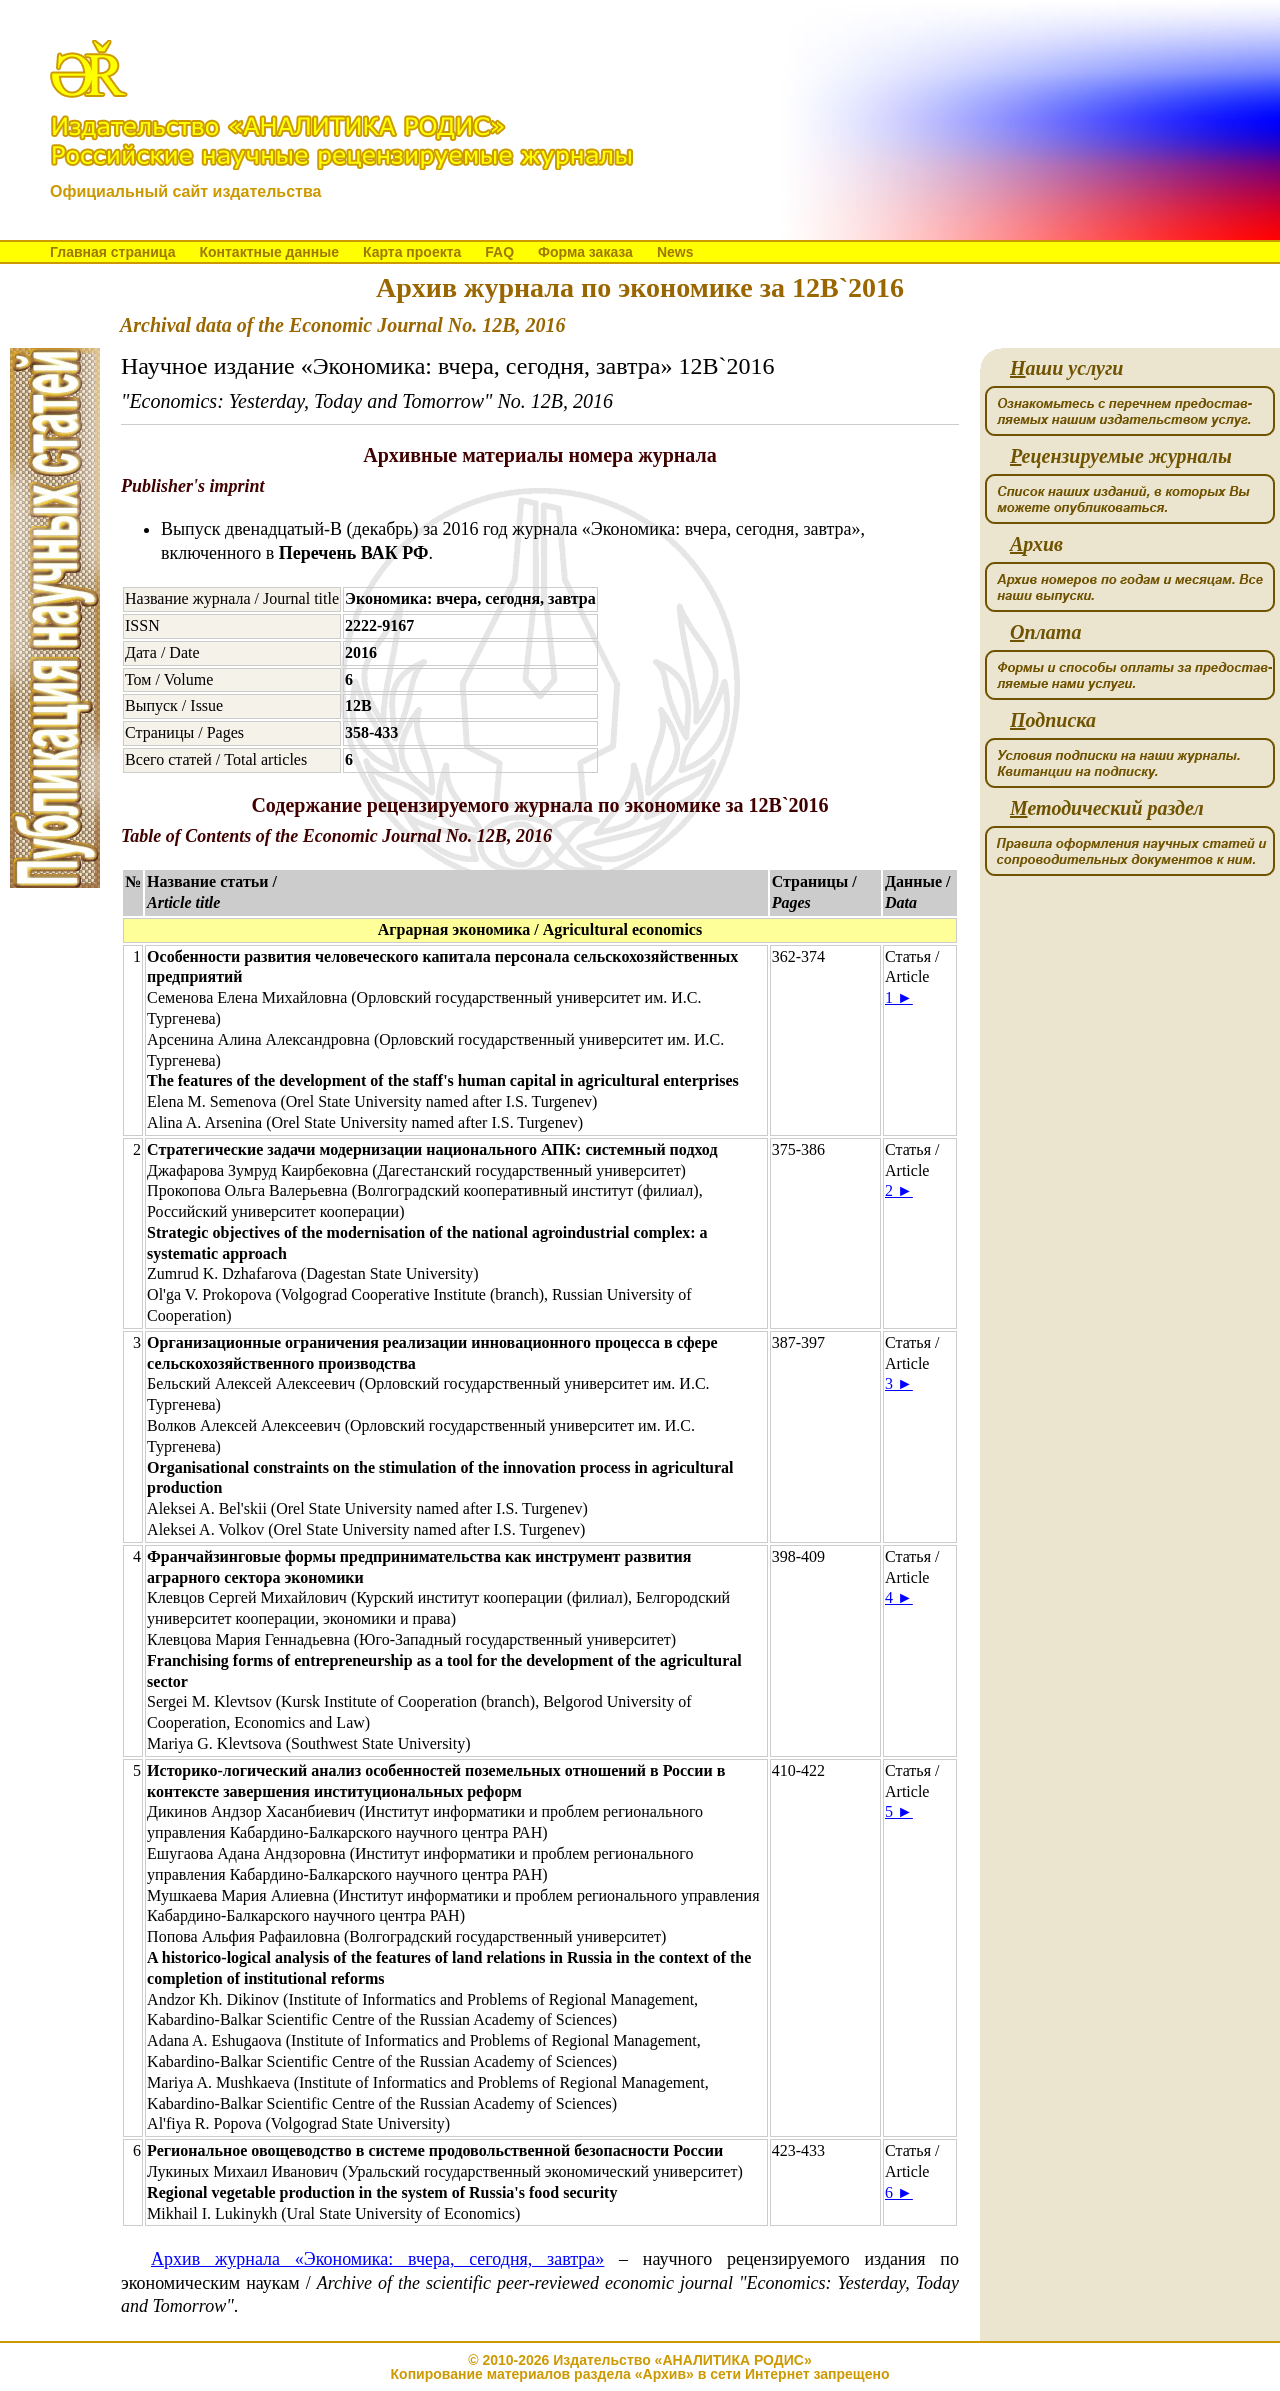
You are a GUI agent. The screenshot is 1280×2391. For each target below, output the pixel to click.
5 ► (899, 1811)
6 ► (899, 2192)
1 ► (899, 997)
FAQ (499, 252)
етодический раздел (1107, 808)
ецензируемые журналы (1121, 456)
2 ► (899, 1190)
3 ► (899, 1383)
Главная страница (112, 252)
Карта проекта (412, 252)
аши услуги (1066, 368)
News (675, 252)
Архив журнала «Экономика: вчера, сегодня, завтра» (377, 2259)
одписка (1053, 720)
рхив (1036, 544)
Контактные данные (268, 252)
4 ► (899, 1597)
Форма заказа (585, 252)
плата (1045, 632)
